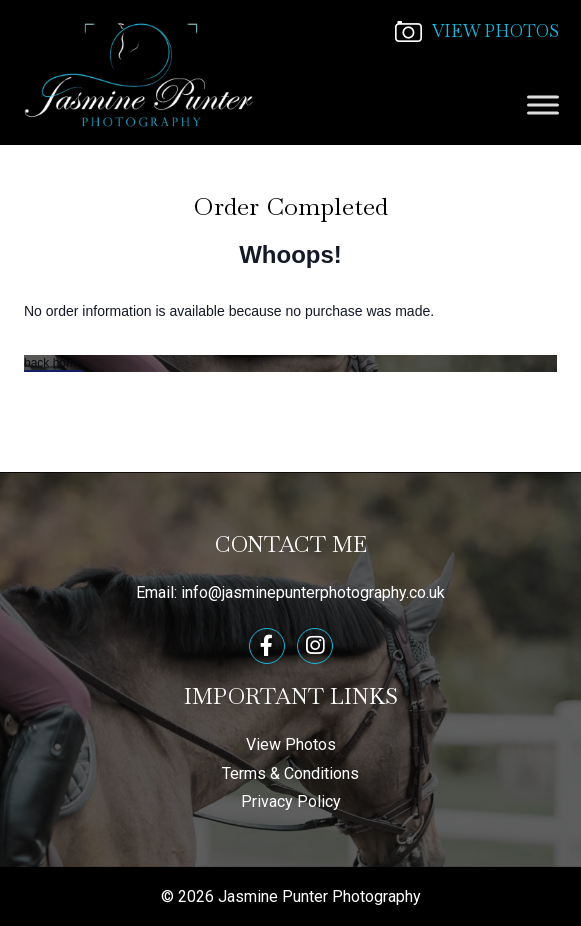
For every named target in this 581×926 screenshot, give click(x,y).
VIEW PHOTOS (477, 31)
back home (53, 363)
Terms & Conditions (290, 773)
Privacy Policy (291, 801)
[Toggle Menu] (543, 104)
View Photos (291, 744)
